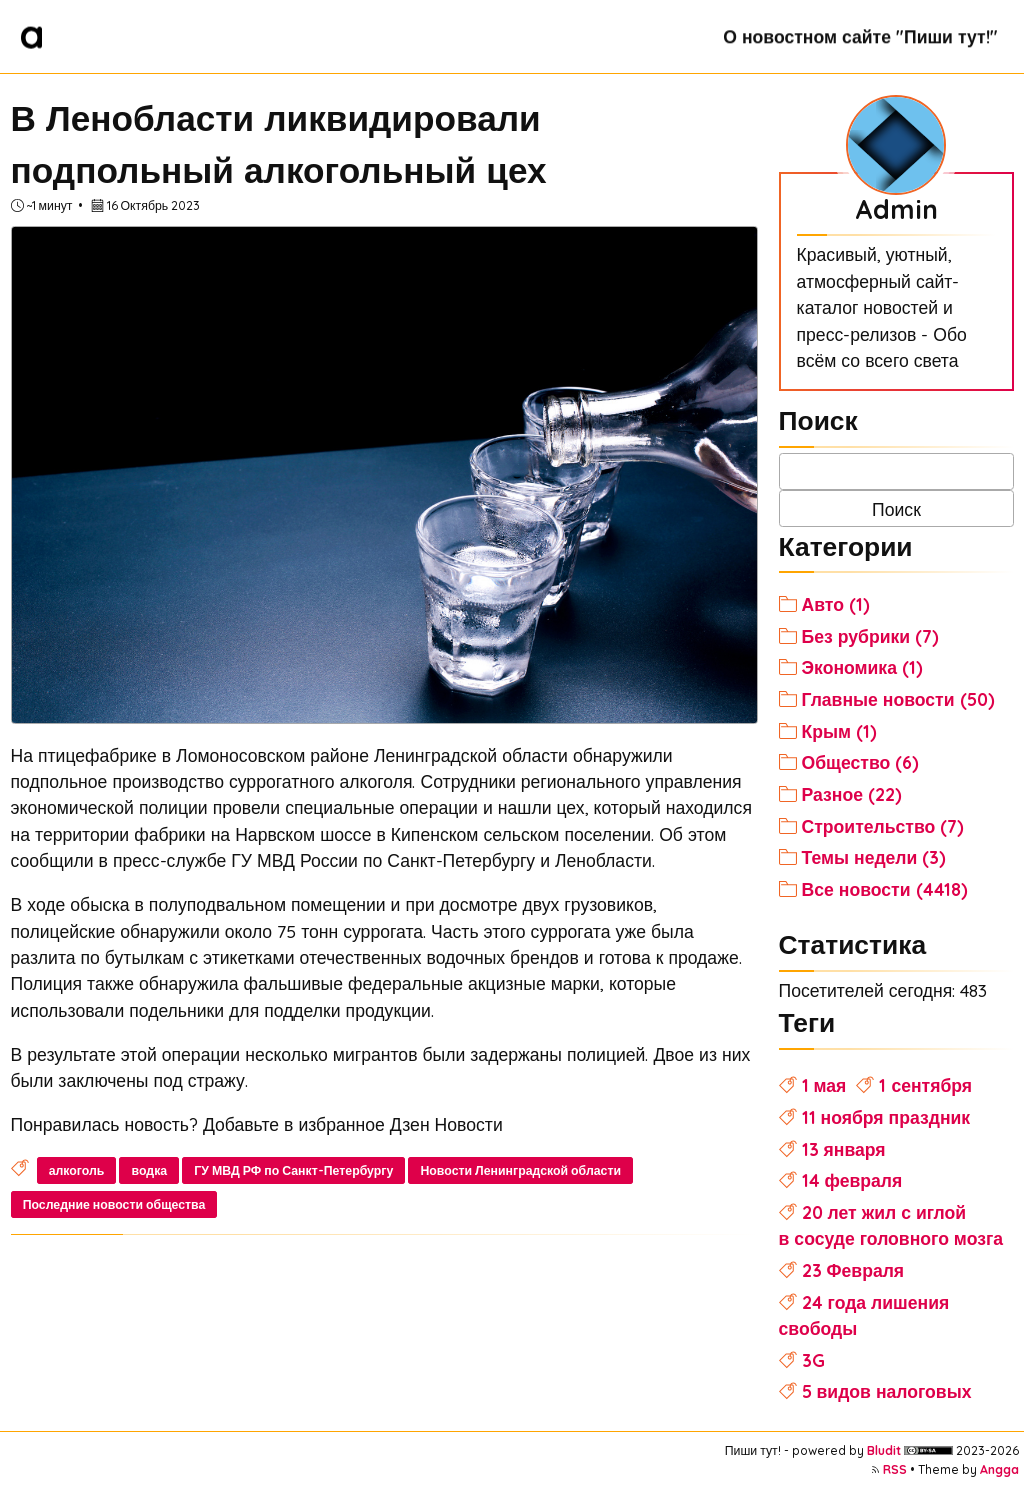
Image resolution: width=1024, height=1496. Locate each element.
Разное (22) (852, 794)
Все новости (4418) (885, 889)
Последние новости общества (114, 1204)
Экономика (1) (862, 667)
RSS (895, 1469)
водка (150, 1170)
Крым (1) (840, 731)
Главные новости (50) (898, 699)
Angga (999, 1469)
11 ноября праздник (886, 1117)
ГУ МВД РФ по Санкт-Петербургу (293, 1170)
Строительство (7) (883, 826)
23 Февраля (853, 1270)
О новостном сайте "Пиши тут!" (860, 36)
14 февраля (852, 1180)
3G (813, 1360)
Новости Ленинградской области (520, 1170)
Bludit (884, 1450)
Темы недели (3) (874, 857)
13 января (844, 1149)
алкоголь (77, 1170)
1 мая (824, 1085)
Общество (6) (861, 762)
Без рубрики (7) (871, 636)
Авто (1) (836, 604)
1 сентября (925, 1085)
